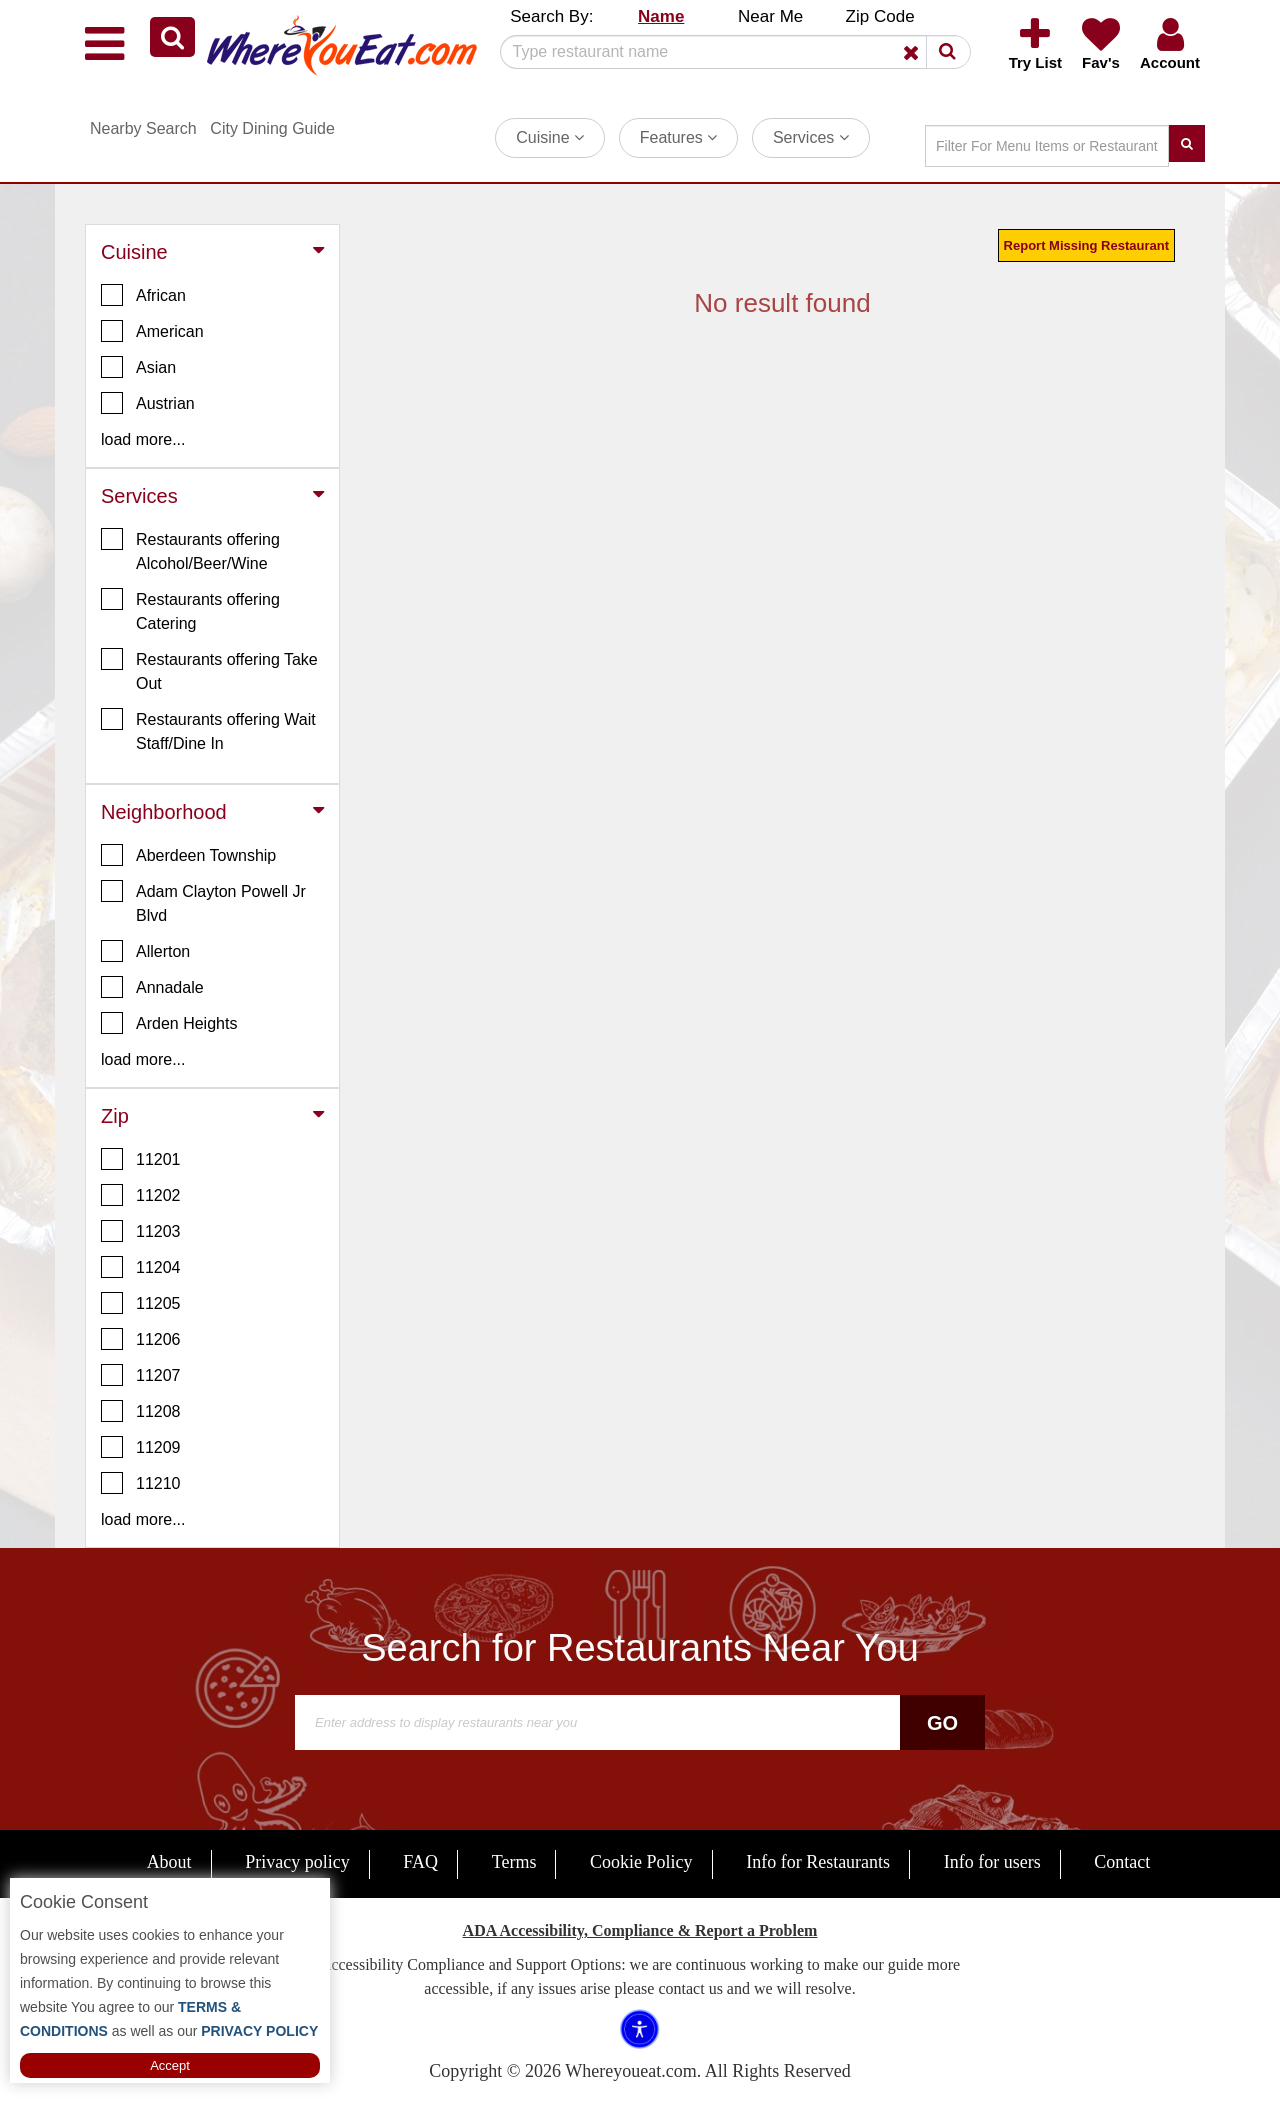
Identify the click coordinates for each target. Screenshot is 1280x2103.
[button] (172, 37)
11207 (141, 1375)
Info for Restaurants (818, 1862)
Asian (138, 367)
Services (811, 137)
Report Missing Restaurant (1086, 245)
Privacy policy (297, 1862)
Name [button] (661, 16)
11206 (141, 1339)
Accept (170, 2065)
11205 (141, 1303)
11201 (141, 1159)
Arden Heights (169, 1023)
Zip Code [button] (880, 16)
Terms (514, 1862)
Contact (1122, 1862)
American (152, 331)
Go (942, 1723)
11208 (141, 1411)
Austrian (148, 403)
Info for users (992, 1862)
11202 (141, 1195)
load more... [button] (143, 439)
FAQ (420, 1862)
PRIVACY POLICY (257, 2031)
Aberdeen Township (188, 855)
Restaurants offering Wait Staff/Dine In (208, 730)
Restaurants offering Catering (190, 610)
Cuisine (550, 137)
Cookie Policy (641, 1862)
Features (679, 137)
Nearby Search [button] (143, 128)
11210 (141, 1483)
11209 (141, 1447)
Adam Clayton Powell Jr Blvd (203, 902)
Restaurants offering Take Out (209, 670)
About (169, 1862)
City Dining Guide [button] (272, 128)
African (143, 295)
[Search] (728, 52)
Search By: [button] (551, 16)
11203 (141, 1231)
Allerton (145, 951)
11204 (141, 1267)
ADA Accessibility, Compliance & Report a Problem (640, 1930)
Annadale (152, 987)
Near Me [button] (770, 16)
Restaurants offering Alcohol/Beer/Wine (190, 550)
